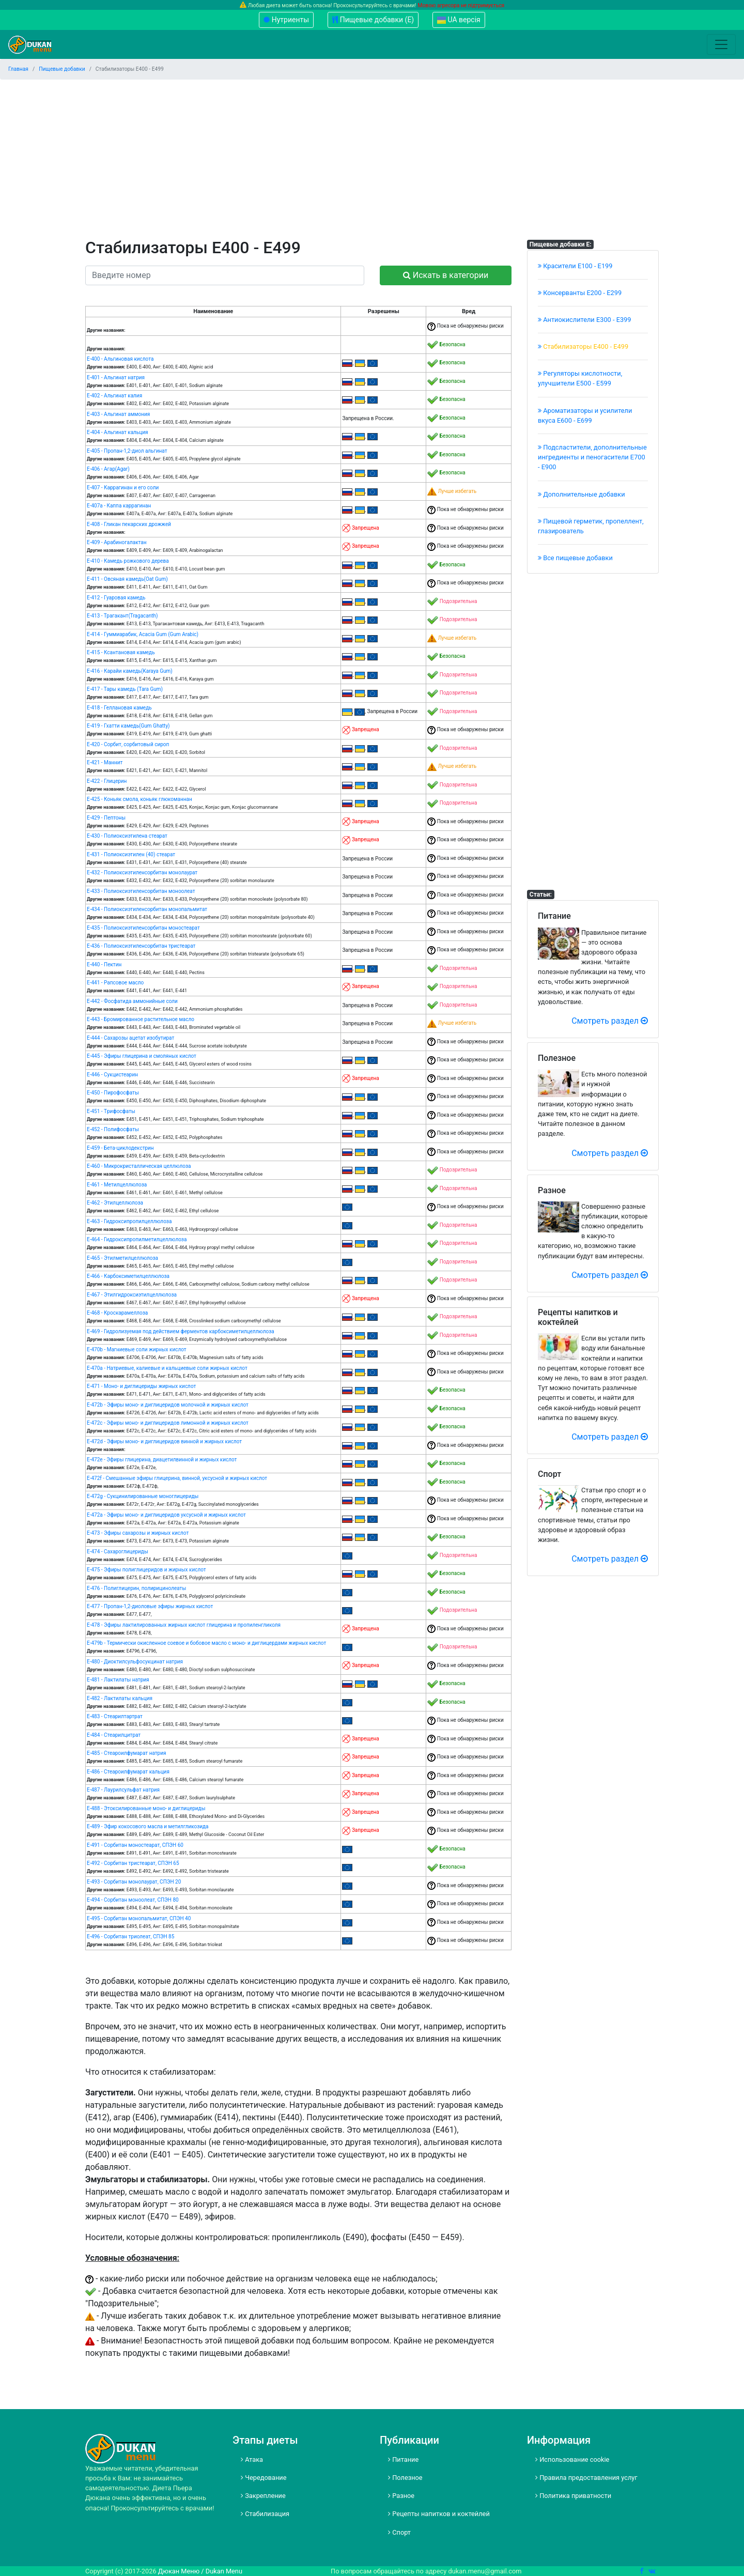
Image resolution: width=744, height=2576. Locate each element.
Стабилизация (265, 2514)
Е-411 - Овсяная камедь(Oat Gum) (127, 579)
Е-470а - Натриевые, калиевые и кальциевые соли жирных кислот (167, 1368)
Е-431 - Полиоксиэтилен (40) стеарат (131, 854)
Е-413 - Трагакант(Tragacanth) (122, 616)
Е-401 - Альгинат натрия (116, 377)
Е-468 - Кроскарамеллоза (117, 1313)
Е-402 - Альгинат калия (114, 395)
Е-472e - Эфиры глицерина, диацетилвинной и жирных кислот (162, 1459)
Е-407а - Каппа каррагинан (119, 505)
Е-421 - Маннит (104, 762)
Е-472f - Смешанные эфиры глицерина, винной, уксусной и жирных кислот (177, 1478)
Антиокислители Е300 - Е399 (584, 319)
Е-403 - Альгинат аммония (118, 414)
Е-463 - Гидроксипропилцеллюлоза (129, 1221)
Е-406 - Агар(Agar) (108, 469)
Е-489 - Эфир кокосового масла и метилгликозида (148, 1826)
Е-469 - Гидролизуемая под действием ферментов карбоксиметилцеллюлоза (180, 1331)
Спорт (399, 2532)
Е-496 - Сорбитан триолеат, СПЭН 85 (130, 1936)
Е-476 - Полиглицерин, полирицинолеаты (136, 1588)
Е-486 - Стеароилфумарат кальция (128, 1772)
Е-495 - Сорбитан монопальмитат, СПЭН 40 (139, 1918)
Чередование (264, 2477)
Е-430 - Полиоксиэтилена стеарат (127, 836)
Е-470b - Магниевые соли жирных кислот (137, 1349)
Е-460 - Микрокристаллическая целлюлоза (139, 1166)
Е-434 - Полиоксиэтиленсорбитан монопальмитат (147, 909)
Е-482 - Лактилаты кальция (119, 1698)
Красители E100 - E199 (575, 266)
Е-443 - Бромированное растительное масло (140, 1019)
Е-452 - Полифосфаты (113, 1129)
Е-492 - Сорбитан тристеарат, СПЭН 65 (133, 1863)
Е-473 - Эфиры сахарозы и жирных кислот (138, 1533)
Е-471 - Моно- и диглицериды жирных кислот (141, 1386)
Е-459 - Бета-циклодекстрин (120, 1148)
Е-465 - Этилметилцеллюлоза (122, 1258)
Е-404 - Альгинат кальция (117, 432)
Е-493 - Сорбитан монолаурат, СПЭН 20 (134, 1882)
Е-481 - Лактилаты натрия (118, 1680)
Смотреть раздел (609, 1021)
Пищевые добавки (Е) (373, 20)
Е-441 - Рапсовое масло (115, 982)
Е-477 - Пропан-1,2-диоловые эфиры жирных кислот (150, 1606)
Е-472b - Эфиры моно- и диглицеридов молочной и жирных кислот (168, 1405)
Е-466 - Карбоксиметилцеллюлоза (128, 1276)
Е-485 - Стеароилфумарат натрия (126, 1753)
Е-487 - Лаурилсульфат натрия (123, 1790)
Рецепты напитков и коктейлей (439, 2514)
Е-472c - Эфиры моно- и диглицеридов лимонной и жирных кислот (168, 1423)
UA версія (458, 20)
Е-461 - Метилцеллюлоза (117, 1184)
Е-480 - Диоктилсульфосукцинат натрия (135, 1661)
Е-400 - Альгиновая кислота (120, 359)
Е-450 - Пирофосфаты (113, 1093)
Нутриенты (286, 20)
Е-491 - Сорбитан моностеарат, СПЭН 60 (135, 1845)
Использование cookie (572, 2459)
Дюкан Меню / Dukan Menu (200, 2571)
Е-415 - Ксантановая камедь (121, 652)
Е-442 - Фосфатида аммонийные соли (132, 1001)
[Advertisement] (372, 160)
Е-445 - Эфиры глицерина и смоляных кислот (141, 1056)
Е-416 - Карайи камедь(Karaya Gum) (130, 671)
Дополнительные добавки (581, 494)
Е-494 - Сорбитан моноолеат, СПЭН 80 (133, 1900)
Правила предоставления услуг (586, 2477)
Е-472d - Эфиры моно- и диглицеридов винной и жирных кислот (164, 1441)
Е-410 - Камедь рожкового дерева (128, 561)
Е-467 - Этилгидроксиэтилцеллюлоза (132, 1295)
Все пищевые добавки (575, 558)
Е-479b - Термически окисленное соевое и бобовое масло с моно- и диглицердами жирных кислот (206, 1643)
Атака (252, 2459)
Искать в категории (445, 275)
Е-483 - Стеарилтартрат (115, 1716)
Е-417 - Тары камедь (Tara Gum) (125, 689)
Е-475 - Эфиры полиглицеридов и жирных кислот (146, 1569)
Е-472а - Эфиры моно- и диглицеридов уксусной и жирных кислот (166, 1515)
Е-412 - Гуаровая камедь (116, 597)
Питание (403, 2459)
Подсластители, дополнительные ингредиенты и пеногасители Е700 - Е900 (592, 457)
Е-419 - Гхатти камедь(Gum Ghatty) (128, 726)
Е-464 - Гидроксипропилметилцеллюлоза (137, 1239)
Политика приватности (573, 2496)
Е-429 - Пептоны (106, 818)
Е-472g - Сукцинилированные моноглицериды (142, 1496)
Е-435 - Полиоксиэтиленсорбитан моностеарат (143, 928)
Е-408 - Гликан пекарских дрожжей (129, 524)
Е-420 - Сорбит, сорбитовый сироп (128, 744)
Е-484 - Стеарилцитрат (114, 1735)
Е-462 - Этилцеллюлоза (115, 1203)
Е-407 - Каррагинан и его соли (123, 487)
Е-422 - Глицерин (107, 781)
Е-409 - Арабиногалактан (117, 542)
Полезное (405, 2477)
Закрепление (263, 2496)
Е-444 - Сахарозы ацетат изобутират (130, 1038)
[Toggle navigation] (721, 44)
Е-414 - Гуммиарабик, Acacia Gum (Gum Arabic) (142, 634)
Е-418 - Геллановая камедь (119, 708)
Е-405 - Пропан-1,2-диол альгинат (127, 451)
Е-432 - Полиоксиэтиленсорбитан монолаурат (142, 872)
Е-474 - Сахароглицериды (117, 1551)
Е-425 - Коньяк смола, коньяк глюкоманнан (139, 799)
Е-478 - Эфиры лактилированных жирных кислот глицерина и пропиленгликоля (184, 1625)
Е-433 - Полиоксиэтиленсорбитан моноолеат (141, 891)
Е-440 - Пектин (104, 964)
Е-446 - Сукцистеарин (112, 1074)
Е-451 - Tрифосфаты (111, 1111)
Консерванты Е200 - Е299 (580, 293)
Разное (401, 2496)
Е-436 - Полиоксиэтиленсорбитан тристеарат (141, 946)
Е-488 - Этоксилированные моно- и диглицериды (146, 1808)
